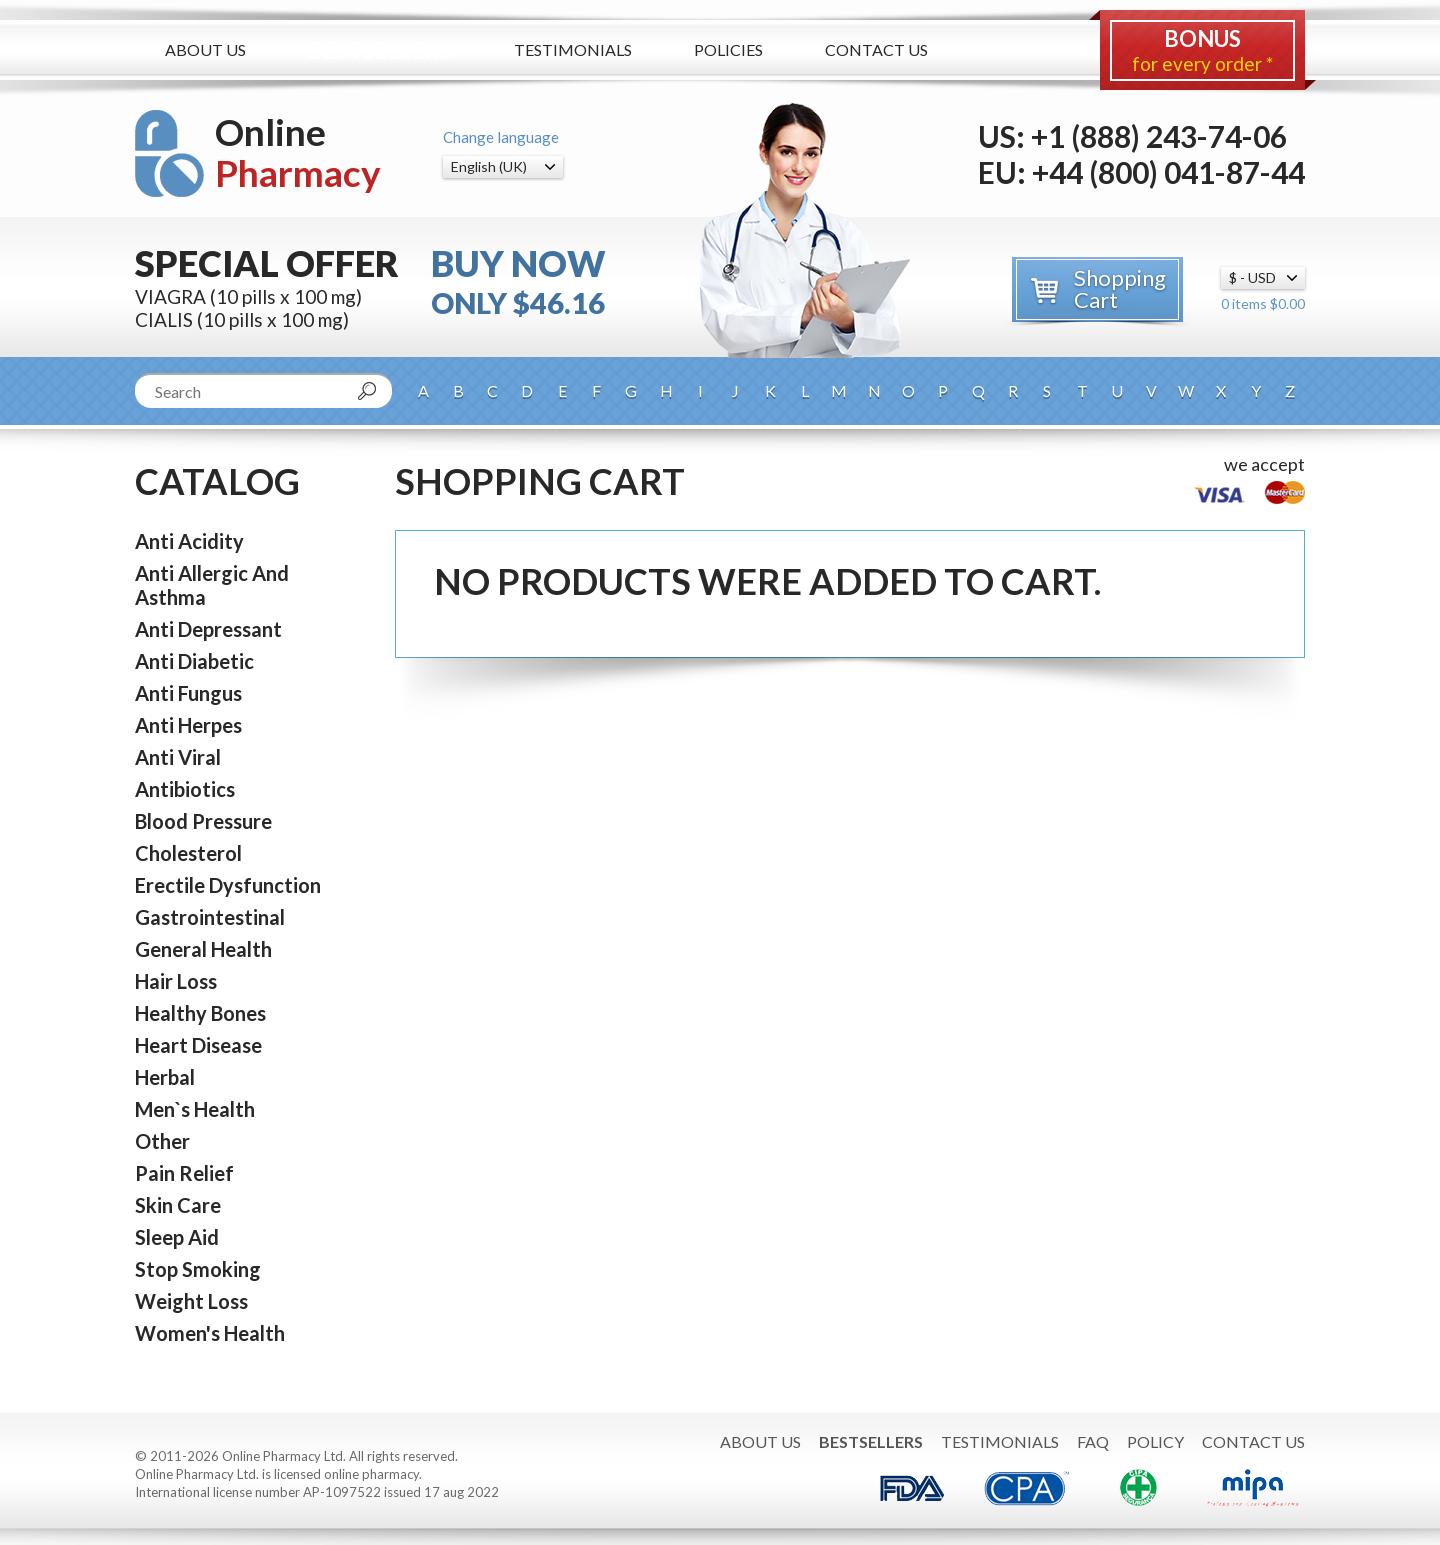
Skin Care (178, 1205)
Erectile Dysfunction (228, 885)
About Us (205, 49)
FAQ (1093, 1441)
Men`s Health (195, 1109)
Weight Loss (191, 1301)
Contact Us (876, 49)
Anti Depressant (208, 629)
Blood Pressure (203, 821)
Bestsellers (380, 50)
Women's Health (210, 1333)
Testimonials (573, 49)
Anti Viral (178, 757)
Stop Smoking (198, 1269)
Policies (728, 49)
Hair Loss (176, 981)
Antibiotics (185, 789)
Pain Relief (184, 1173)
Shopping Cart (1120, 288)
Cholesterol (188, 853)
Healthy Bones (200, 1013)
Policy (1155, 1441)
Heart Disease (198, 1045)
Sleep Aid (177, 1237)
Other (162, 1141)
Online (298, 152)
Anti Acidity (189, 541)
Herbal (165, 1077)
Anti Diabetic (194, 661)
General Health (203, 949)
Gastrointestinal (210, 917)
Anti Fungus (188, 693)
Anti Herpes (188, 725)
